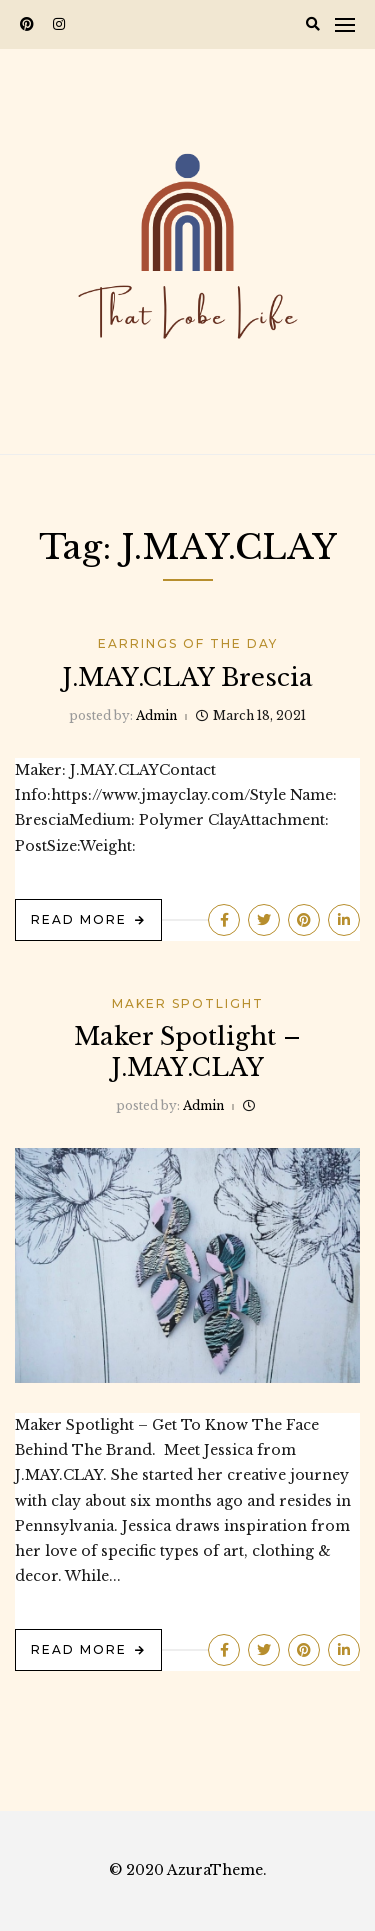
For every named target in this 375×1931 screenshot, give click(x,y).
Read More (79, 919)
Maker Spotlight (188, 1003)
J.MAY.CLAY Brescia (188, 677)
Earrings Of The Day (188, 643)
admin (156, 715)
